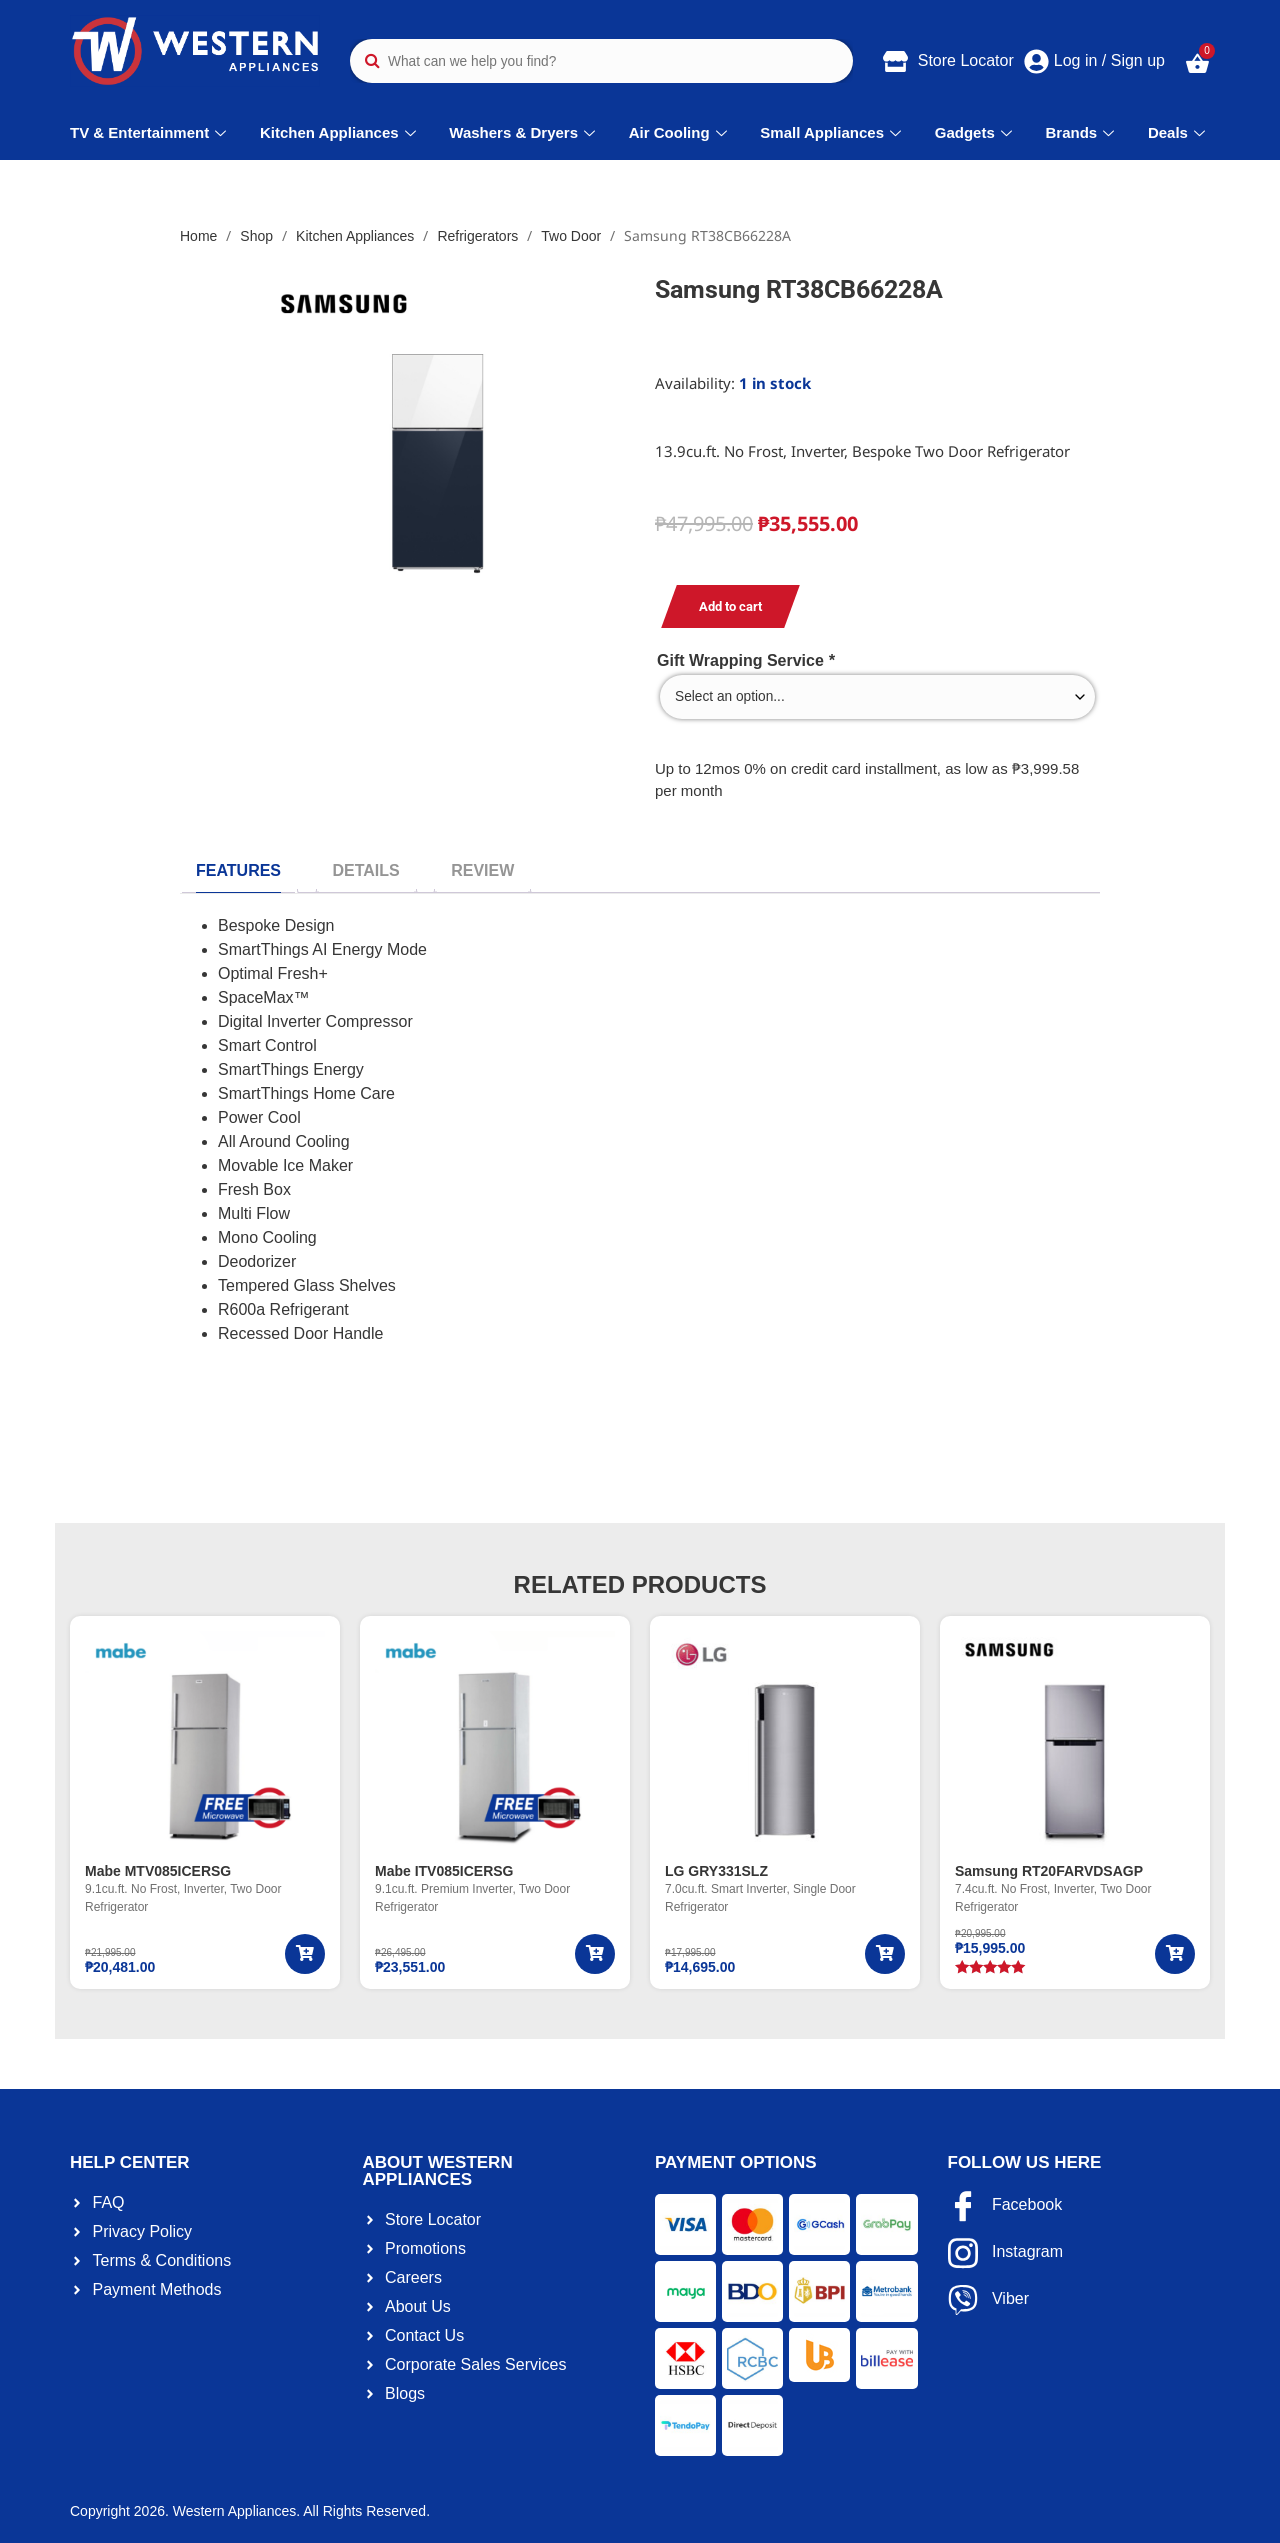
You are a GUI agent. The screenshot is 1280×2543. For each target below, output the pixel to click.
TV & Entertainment (150, 132)
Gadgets (976, 132)
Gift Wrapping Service (746, 661)
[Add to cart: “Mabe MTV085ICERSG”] (305, 1954)
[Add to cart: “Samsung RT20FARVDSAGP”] (1175, 1954)
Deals (1179, 132)
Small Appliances (833, 132)
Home (198, 236)
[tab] (238, 871)
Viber (989, 2300)
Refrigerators (477, 236)
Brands (1083, 132)
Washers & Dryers (524, 132)
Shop (256, 236)
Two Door (571, 236)
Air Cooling (680, 132)
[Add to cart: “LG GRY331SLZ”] (885, 1954)
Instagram (1006, 2253)
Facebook (1005, 2206)
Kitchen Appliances (340, 132)
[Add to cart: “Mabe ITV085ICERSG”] (595, 1954)
